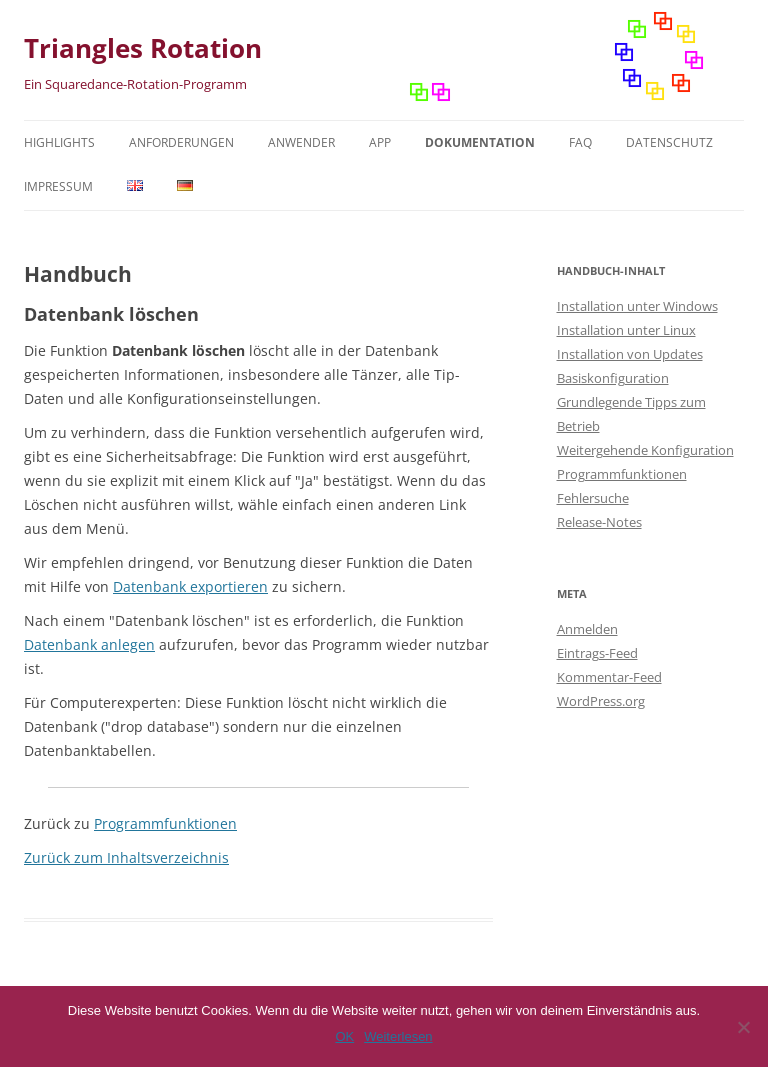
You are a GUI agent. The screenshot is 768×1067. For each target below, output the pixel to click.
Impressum (58, 186)
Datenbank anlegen (89, 644)
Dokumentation (480, 142)
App (380, 142)
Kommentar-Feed (609, 677)
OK (344, 1036)
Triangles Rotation (143, 48)
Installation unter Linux (626, 330)
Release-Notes (599, 522)
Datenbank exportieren (190, 586)
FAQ (580, 142)
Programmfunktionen (165, 823)
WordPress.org (601, 701)
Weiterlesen (398, 1036)
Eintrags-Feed (597, 653)
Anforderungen (181, 142)
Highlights (59, 142)
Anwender (301, 142)
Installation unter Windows (637, 306)
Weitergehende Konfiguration (645, 450)
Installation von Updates (630, 354)
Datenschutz (669, 142)
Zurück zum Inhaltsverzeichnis (126, 857)
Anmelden (587, 629)
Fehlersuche (593, 498)
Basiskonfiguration (613, 378)
